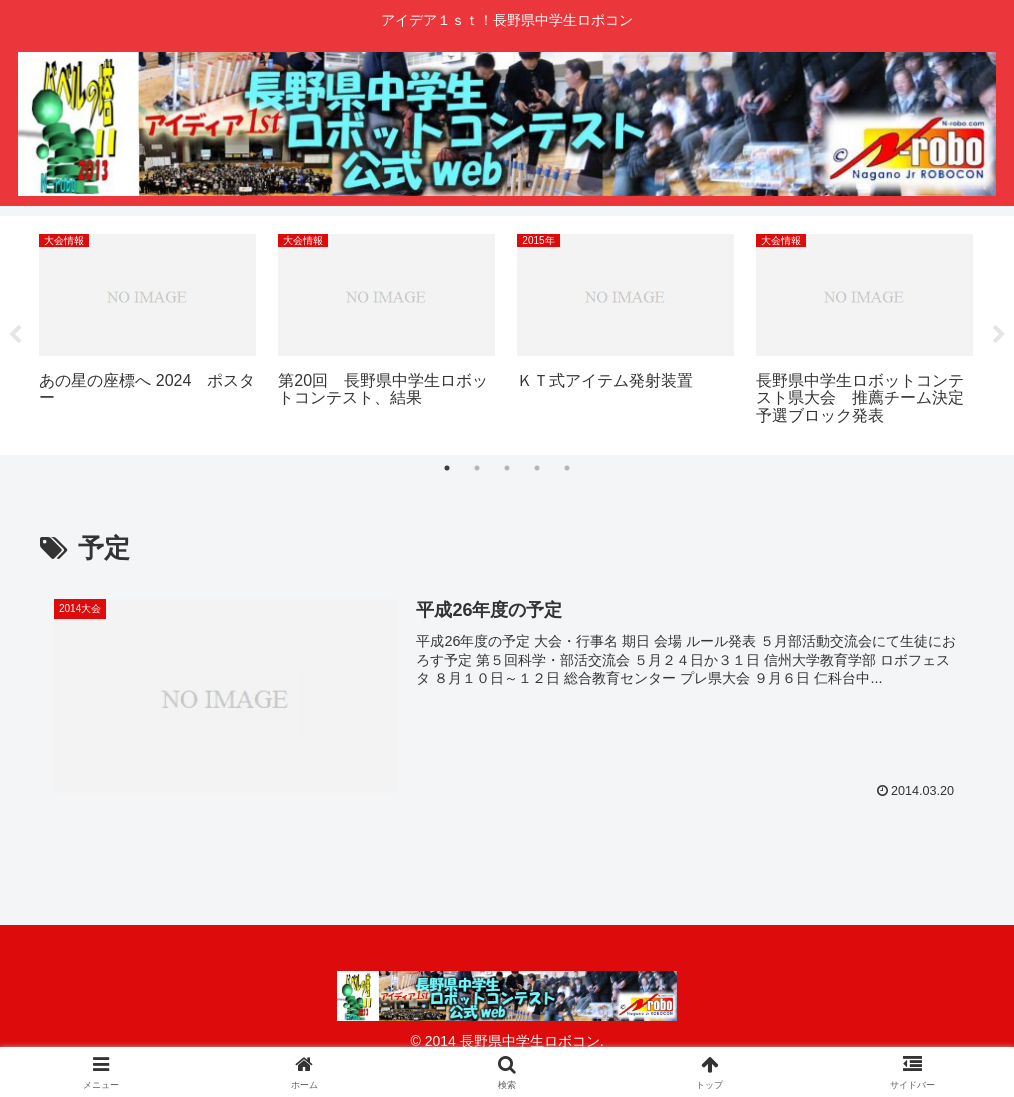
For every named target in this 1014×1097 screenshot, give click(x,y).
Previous (15, 336)
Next (999, 336)
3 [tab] (507, 468)
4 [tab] (537, 468)
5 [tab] (567, 468)
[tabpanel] (147, 332)
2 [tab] (477, 468)
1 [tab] (447, 468)
